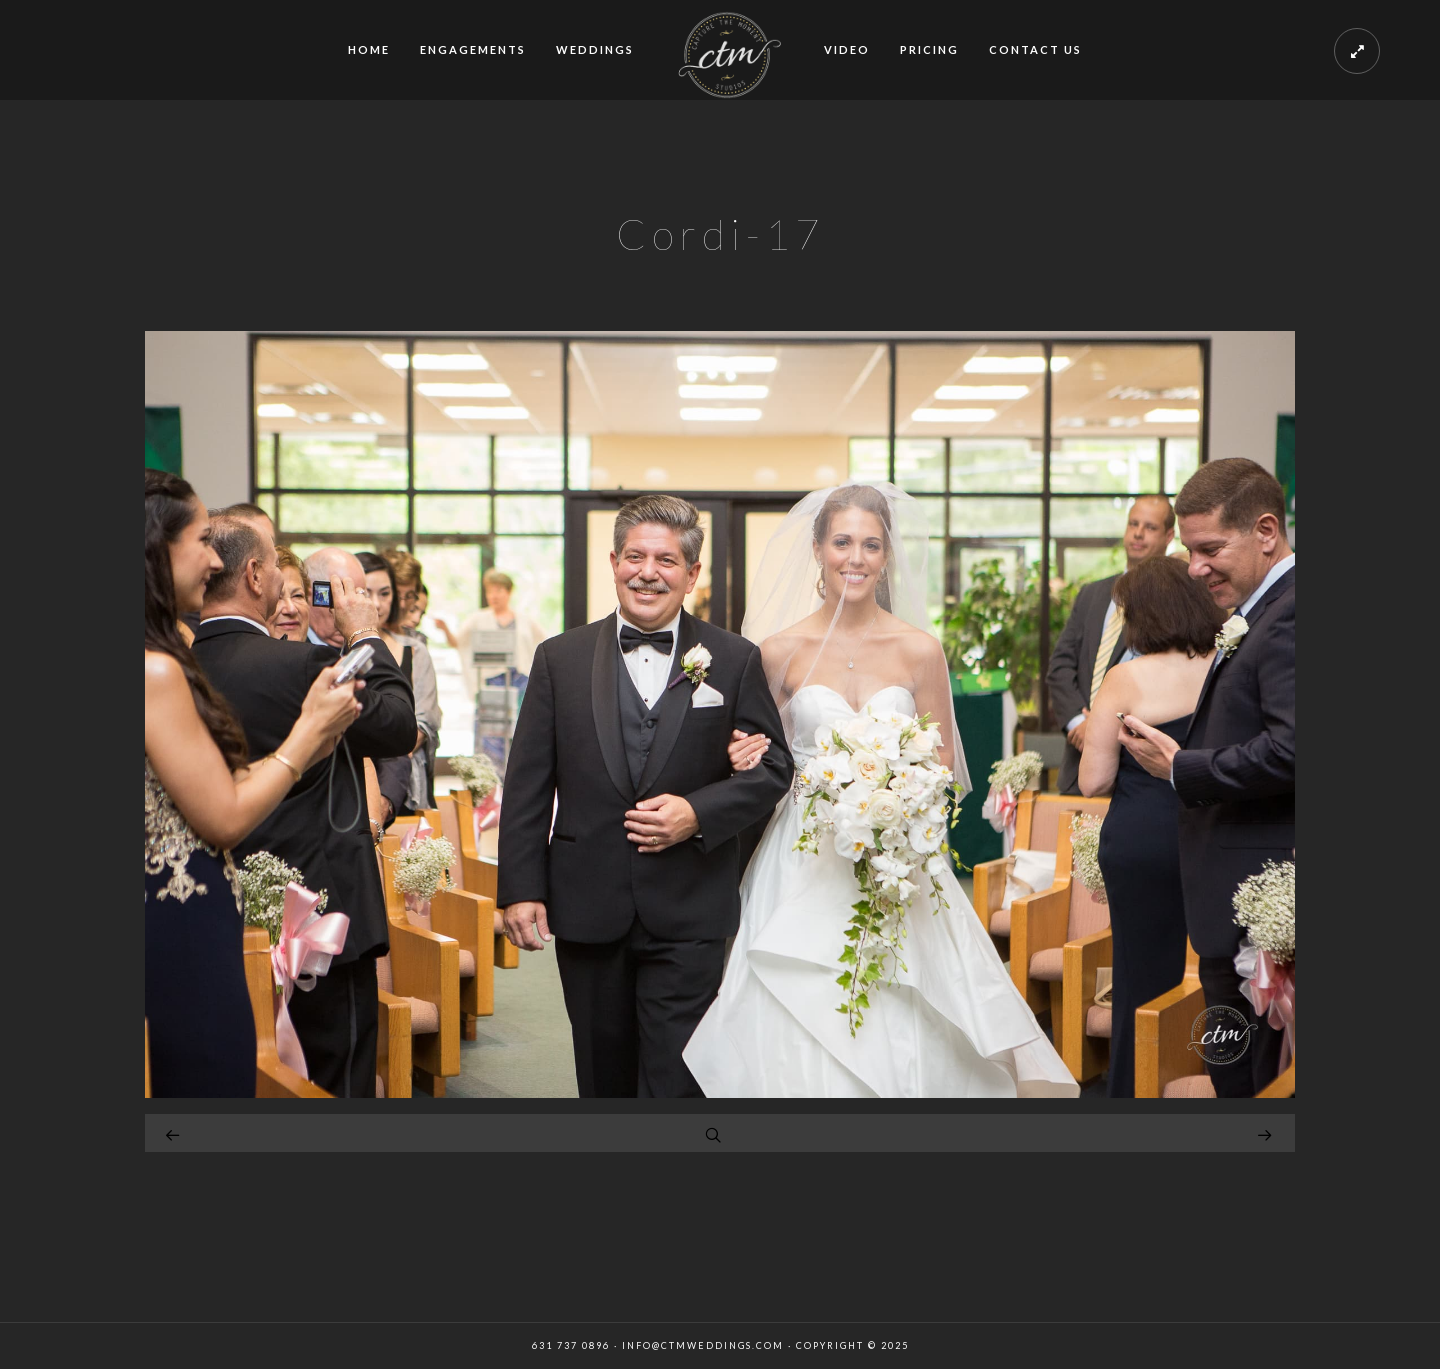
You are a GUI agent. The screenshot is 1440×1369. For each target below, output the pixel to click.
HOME (369, 49)
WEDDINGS (595, 49)
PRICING (929, 49)
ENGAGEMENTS (473, 49)
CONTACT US (1035, 49)
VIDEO (847, 49)
